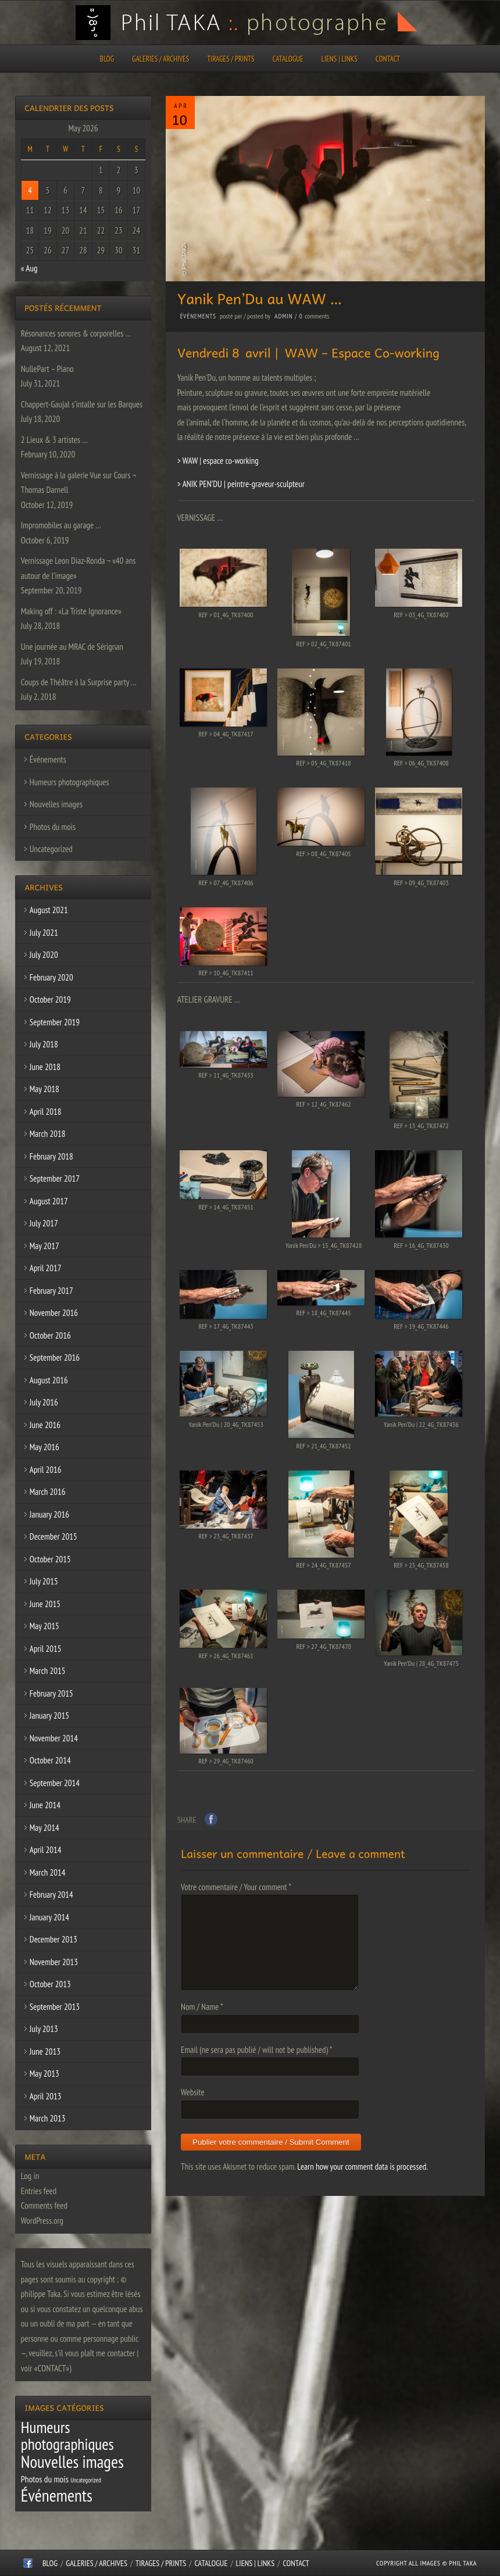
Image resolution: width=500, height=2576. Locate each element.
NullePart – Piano (47, 368)
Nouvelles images (56, 804)
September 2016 (55, 1357)
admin (283, 316)
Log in (30, 2175)
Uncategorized (51, 848)
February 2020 (51, 977)
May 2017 (44, 1245)
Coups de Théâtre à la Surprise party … (79, 682)
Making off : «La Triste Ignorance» (71, 611)
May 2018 (44, 1088)
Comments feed (44, 2205)
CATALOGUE (288, 59)
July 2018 (44, 1044)
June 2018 (45, 1066)
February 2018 (51, 1156)
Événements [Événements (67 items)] (56, 2495)
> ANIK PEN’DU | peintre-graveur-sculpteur (241, 483)
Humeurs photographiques (69, 782)
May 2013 (44, 2073)
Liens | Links (340, 59)
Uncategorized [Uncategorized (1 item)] (85, 2480)
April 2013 (46, 2096)
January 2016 (49, 1514)
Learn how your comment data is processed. (362, 2166)
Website (193, 2092)
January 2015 (49, 1715)
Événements (198, 316)
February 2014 (51, 1894)
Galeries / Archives (160, 59)
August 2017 (49, 1201)
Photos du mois (53, 826)
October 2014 (50, 1760)
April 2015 (46, 1648)
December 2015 (53, 1536)
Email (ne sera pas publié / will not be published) (256, 2049)
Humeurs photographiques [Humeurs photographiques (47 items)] (67, 2436)
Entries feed (38, 2190)
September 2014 (55, 1782)
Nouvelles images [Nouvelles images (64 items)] (72, 2461)
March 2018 (48, 1133)
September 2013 (55, 2006)
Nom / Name (202, 2006)
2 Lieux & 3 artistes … (54, 439)
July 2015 (44, 1581)
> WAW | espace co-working (218, 460)
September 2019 (55, 1022)
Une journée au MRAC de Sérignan (72, 646)
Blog (107, 59)
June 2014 (45, 1805)
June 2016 (45, 1424)
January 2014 (49, 1917)
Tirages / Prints (231, 59)
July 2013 (44, 2028)
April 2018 (46, 1111)
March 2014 (48, 1872)
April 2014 (46, 1849)
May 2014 (44, 1827)
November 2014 (54, 1738)
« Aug (29, 268)
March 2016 (48, 1491)
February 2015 (51, 1693)
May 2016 (44, 1446)
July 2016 (44, 1402)
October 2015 (50, 1559)
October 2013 (50, 1984)
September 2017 (55, 1178)
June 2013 (45, 2051)
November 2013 (54, 1961)
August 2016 (49, 1380)
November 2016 (54, 1312)
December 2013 (53, 1939)
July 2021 (44, 932)
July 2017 (44, 1223)
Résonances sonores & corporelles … (76, 333)
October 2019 (50, 999)
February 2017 (51, 1290)
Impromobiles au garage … (61, 525)
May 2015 (44, 1626)
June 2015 (45, 1603)
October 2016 (50, 1335)
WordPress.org (42, 2220)
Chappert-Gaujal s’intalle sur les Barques (81, 404)
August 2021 (49, 909)
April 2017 (46, 1267)
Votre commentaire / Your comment (236, 1886)
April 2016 (46, 1469)
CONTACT (388, 59)
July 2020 (44, 954)
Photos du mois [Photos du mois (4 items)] (45, 2479)
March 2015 (48, 1670)
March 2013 (48, 2118)
